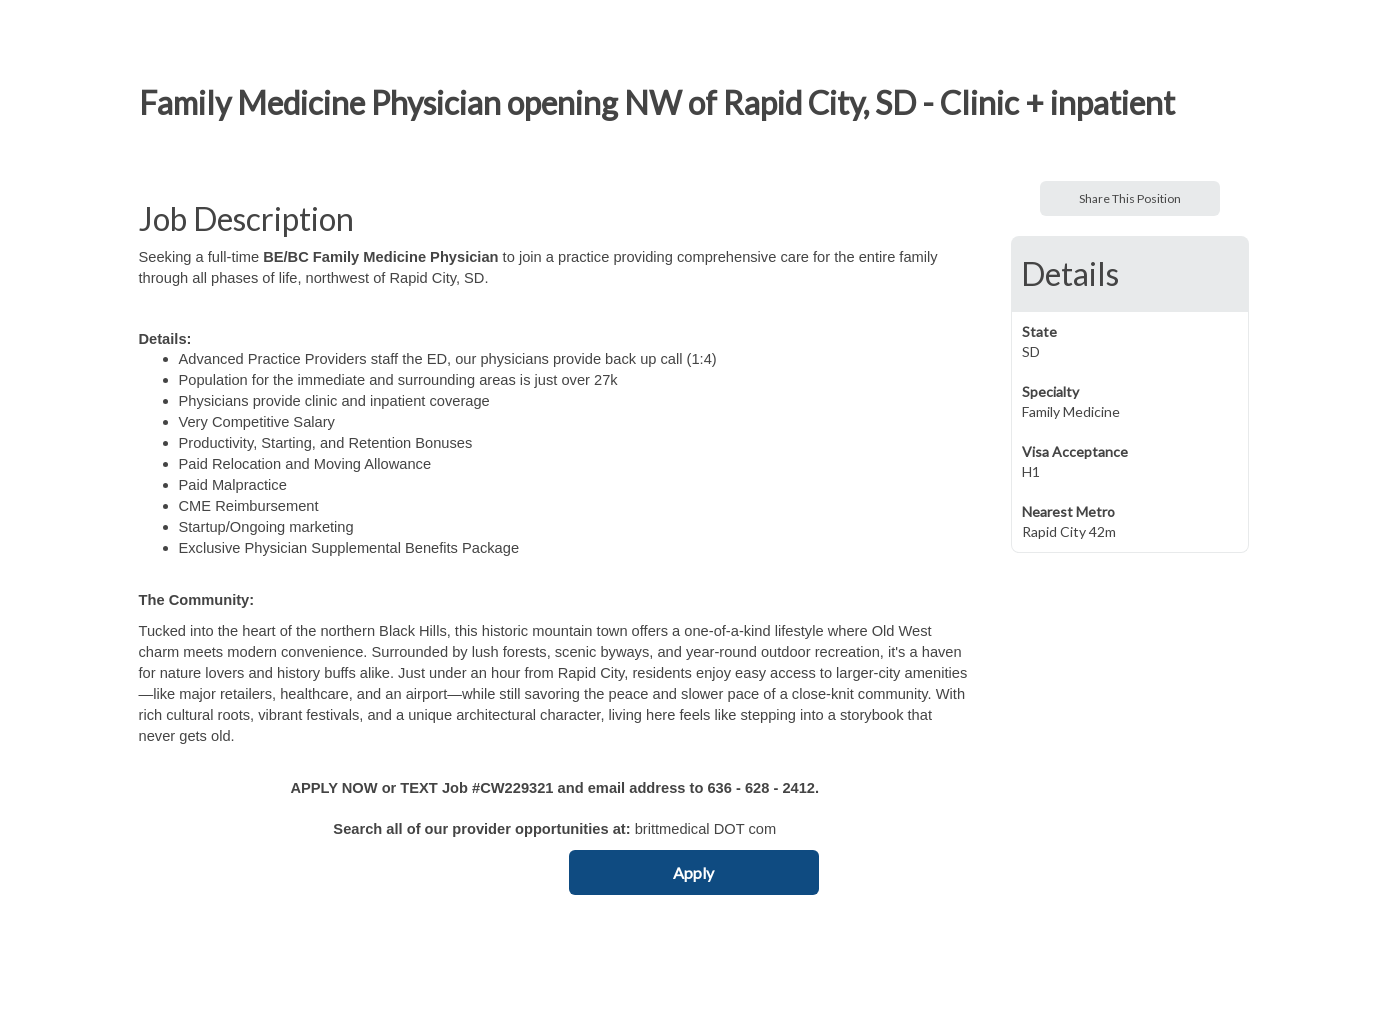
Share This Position (1130, 198)
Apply (693, 872)
